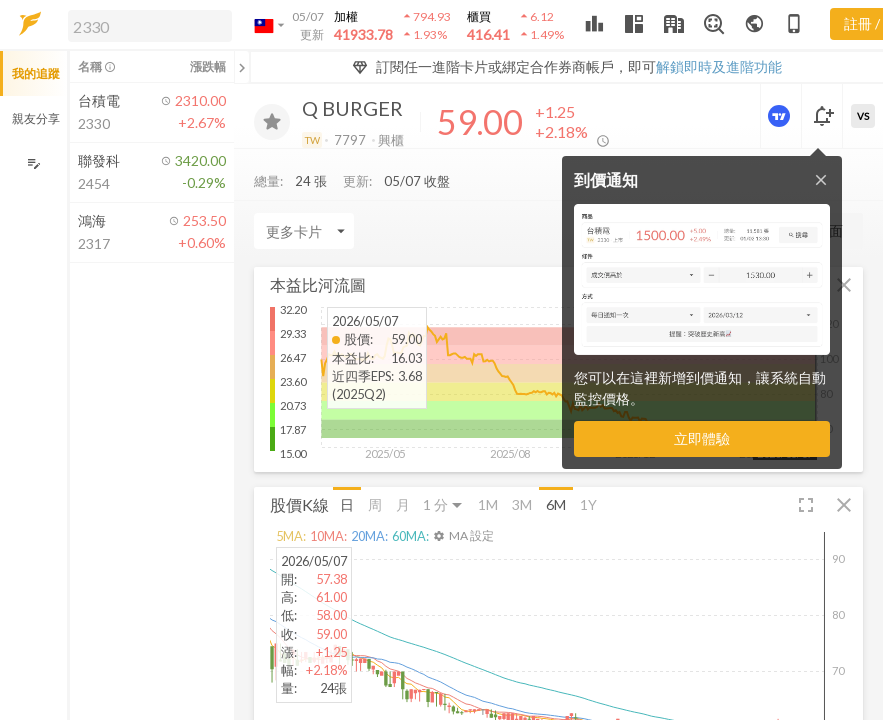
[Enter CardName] (304, 231)
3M (522, 504)
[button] (146, 25)
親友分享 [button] (36, 118)
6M (556, 504)
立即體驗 (702, 438)
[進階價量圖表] (781, 116)
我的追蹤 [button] (36, 73)
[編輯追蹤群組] (33, 163)
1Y (588, 504)
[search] (150, 26)
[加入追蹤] (272, 122)
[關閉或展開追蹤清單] (242, 67)
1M (488, 504)
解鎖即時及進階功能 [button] (719, 66)
